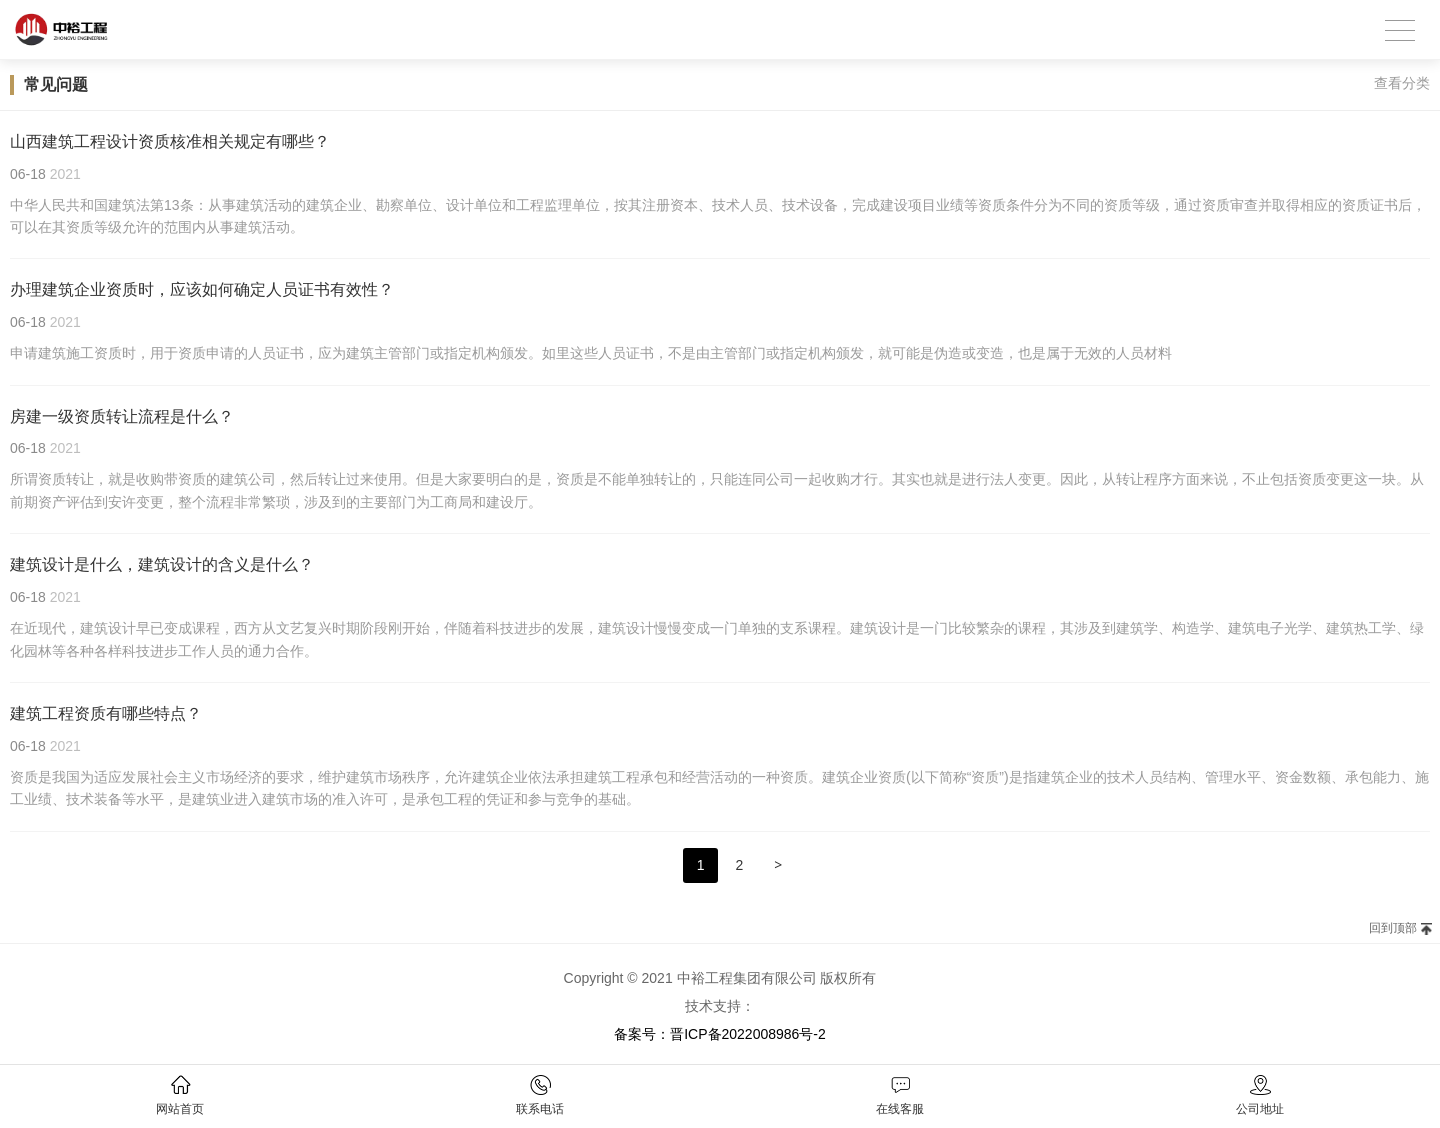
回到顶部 (1393, 928)
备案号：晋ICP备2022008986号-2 (720, 1034)
